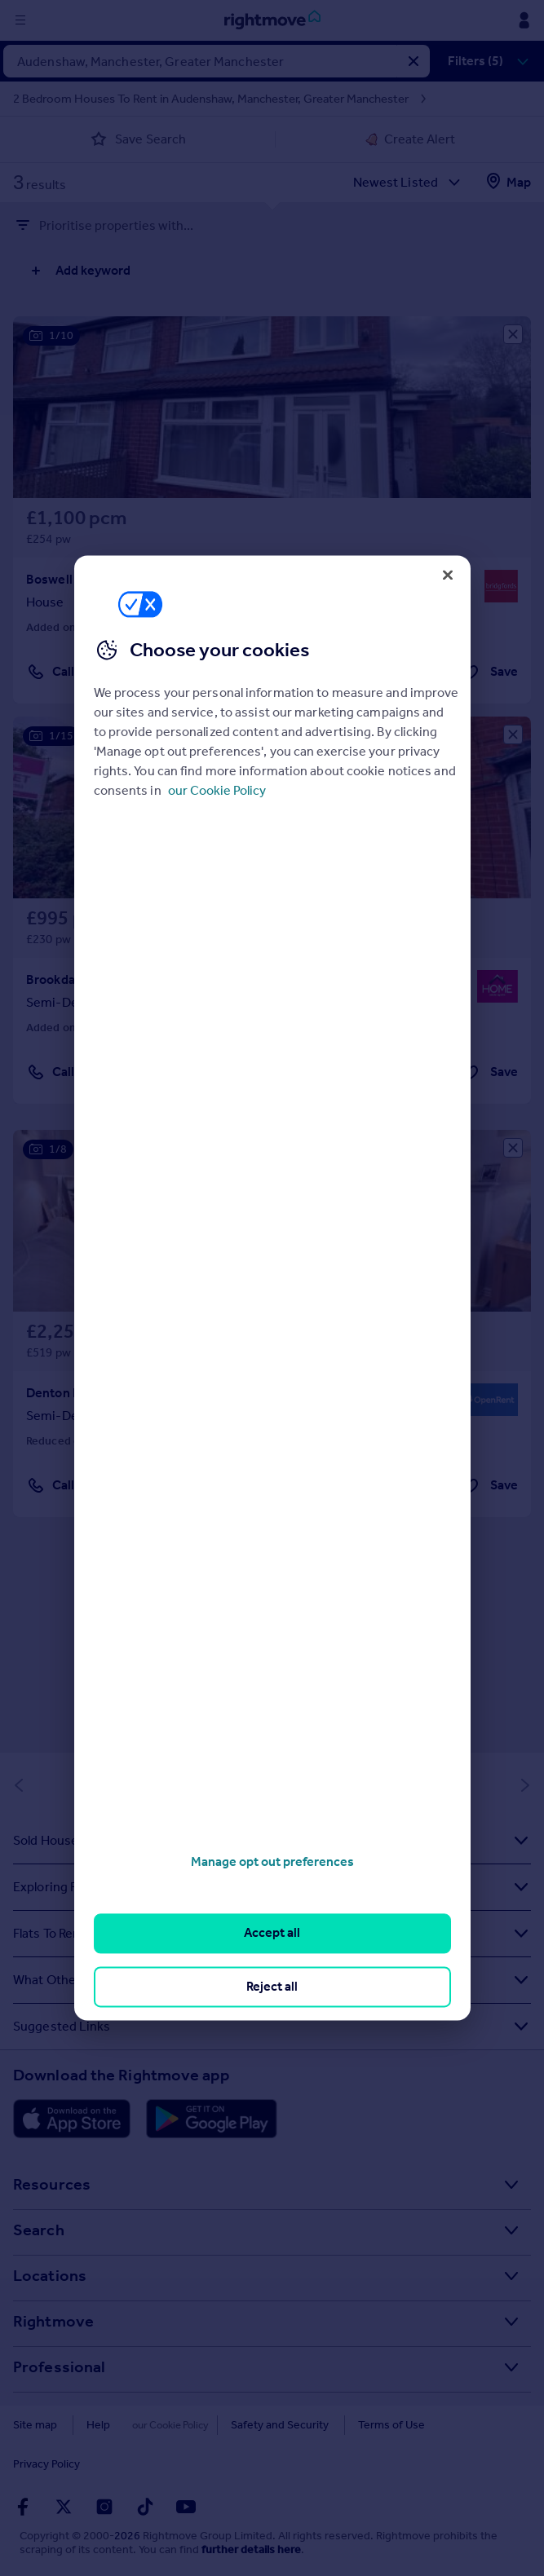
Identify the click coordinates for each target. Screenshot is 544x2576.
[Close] (448, 575)
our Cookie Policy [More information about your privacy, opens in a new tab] (217, 790)
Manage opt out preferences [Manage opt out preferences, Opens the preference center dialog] (272, 1861)
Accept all (272, 1933)
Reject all (272, 1986)
